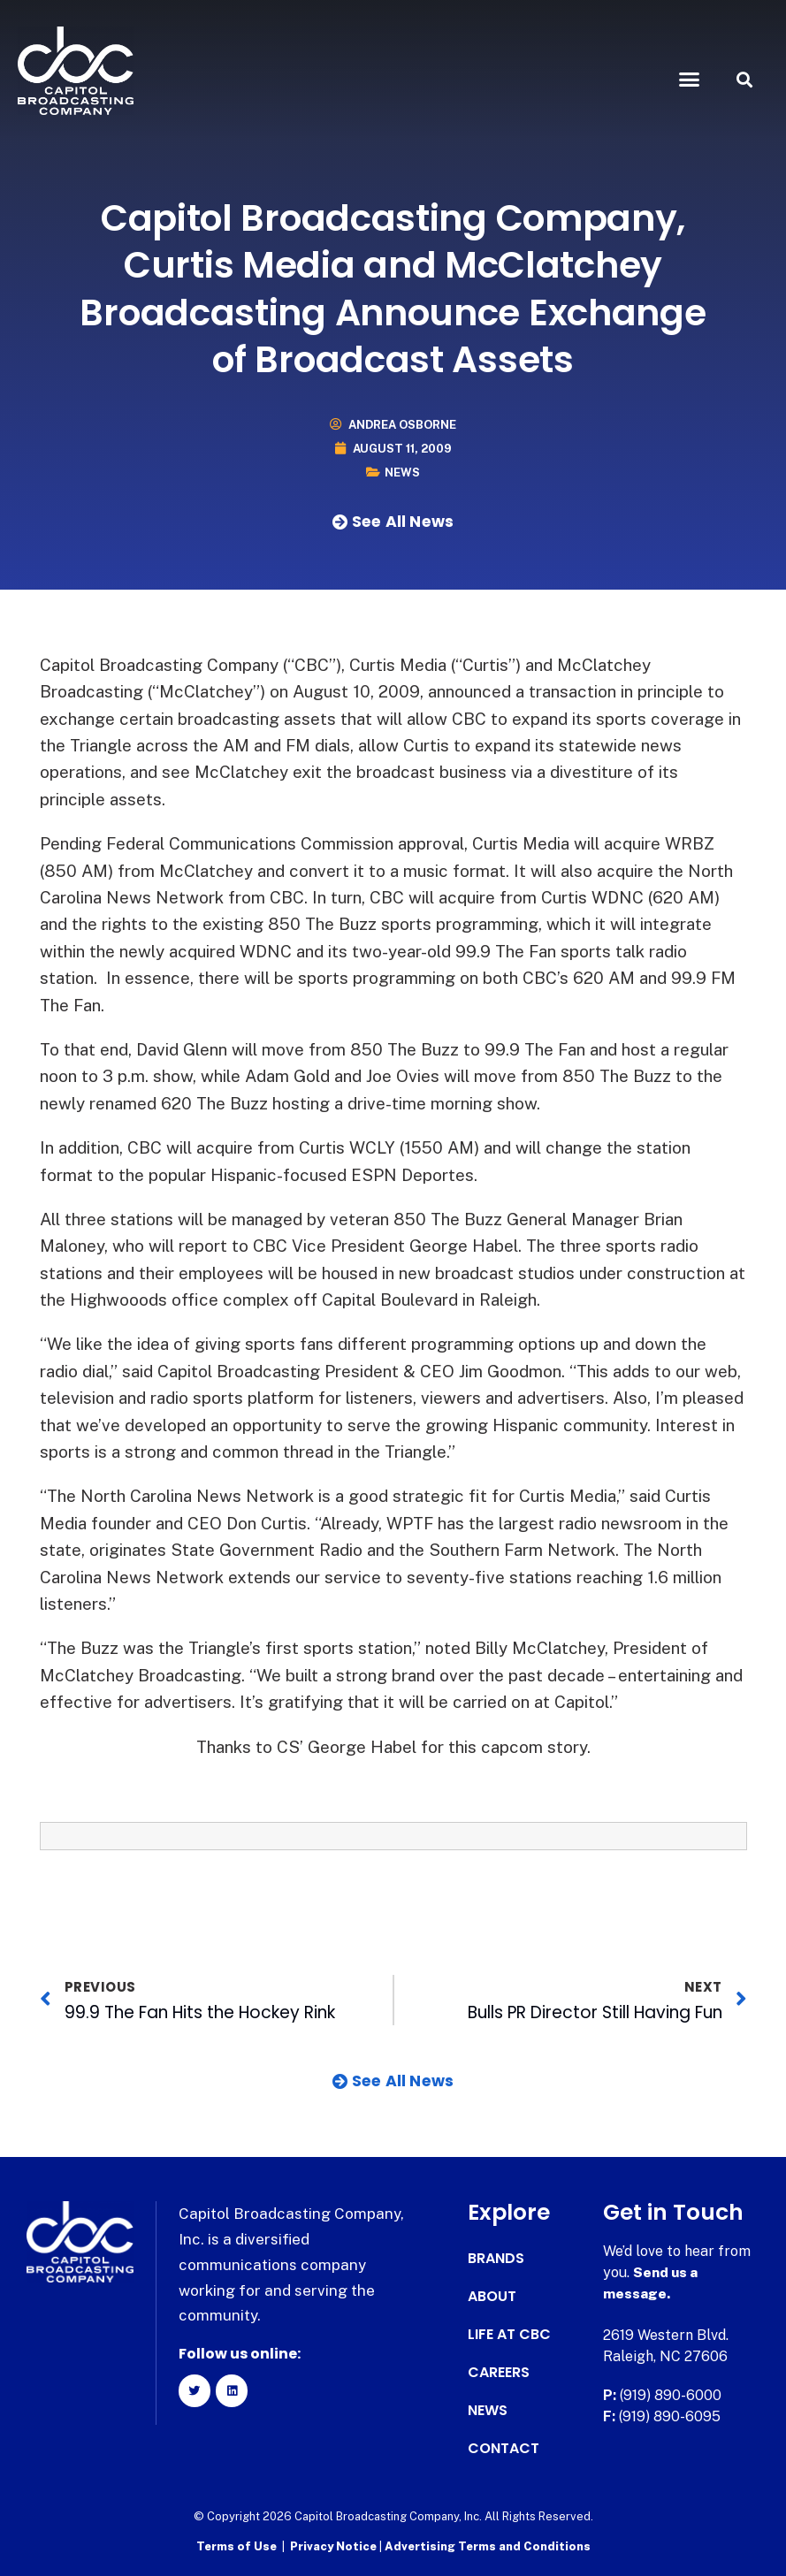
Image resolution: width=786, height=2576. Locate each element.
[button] (689, 79)
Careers (499, 2373)
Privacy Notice (334, 2545)
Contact (503, 2449)
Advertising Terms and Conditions (488, 2545)
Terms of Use (236, 2545)
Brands (496, 2258)
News (402, 472)
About (492, 2296)
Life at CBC (509, 2335)
